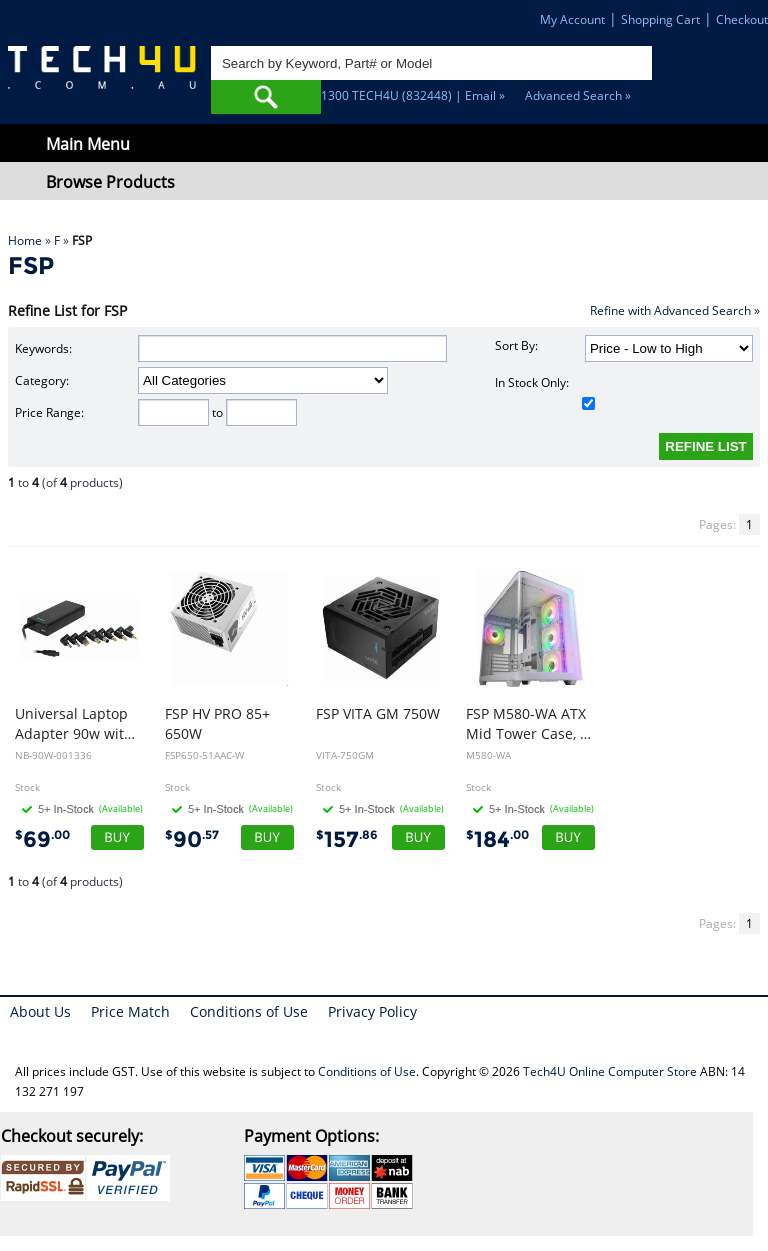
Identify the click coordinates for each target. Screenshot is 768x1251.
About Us (40, 1011)
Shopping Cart (660, 19)
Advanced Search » (578, 95)
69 (42, 839)
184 (497, 839)
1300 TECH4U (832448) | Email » (413, 95)
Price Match (130, 1011)
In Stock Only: (545, 392)
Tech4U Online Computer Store (610, 1071)
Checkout (742, 19)
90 (192, 839)
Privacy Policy (372, 1011)
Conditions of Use (249, 1011)
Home (25, 240)
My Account (572, 19)
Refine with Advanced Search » (675, 310)
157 (347, 839)
